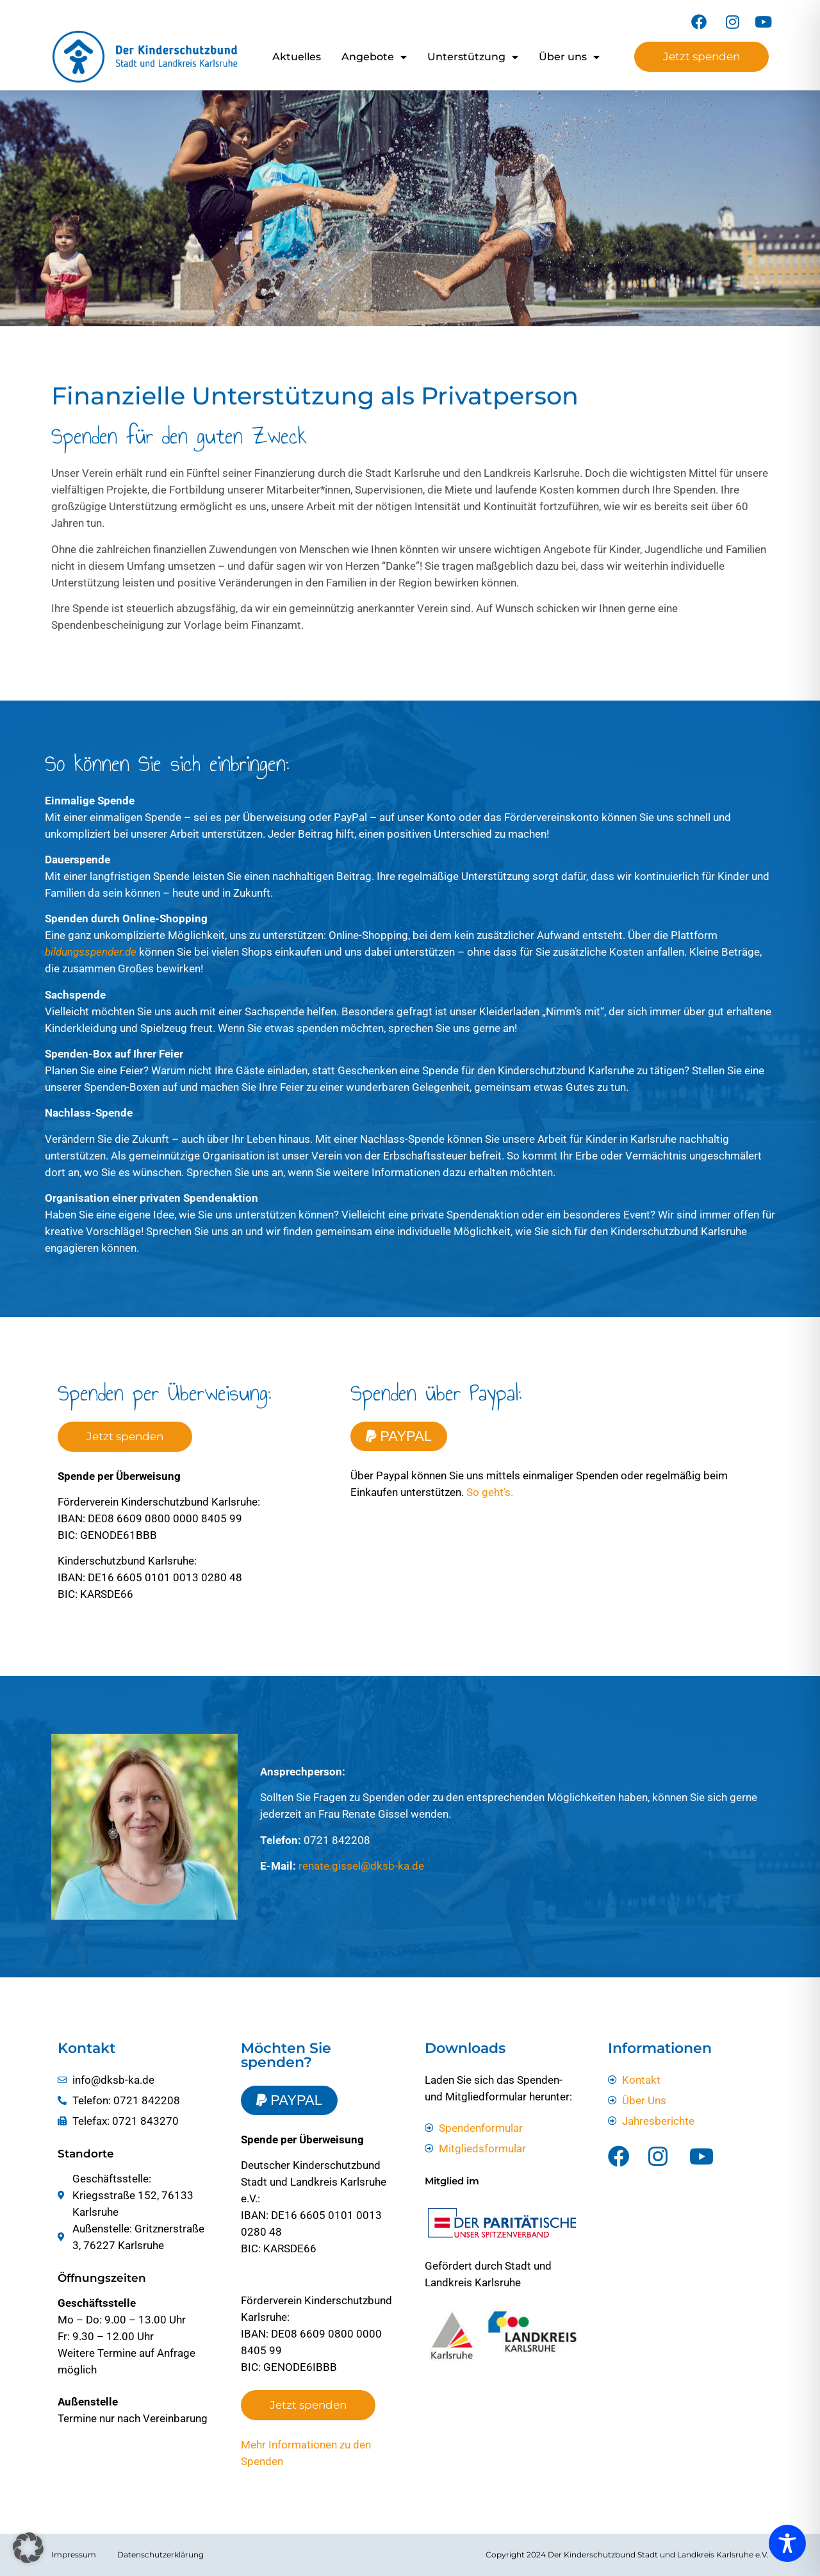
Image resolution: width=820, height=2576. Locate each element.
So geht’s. (489, 1492)
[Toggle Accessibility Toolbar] (787, 2543)
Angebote (374, 57)
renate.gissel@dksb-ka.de (361, 1865)
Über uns (569, 57)
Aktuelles (296, 57)
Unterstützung (472, 57)
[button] (28, 2548)
